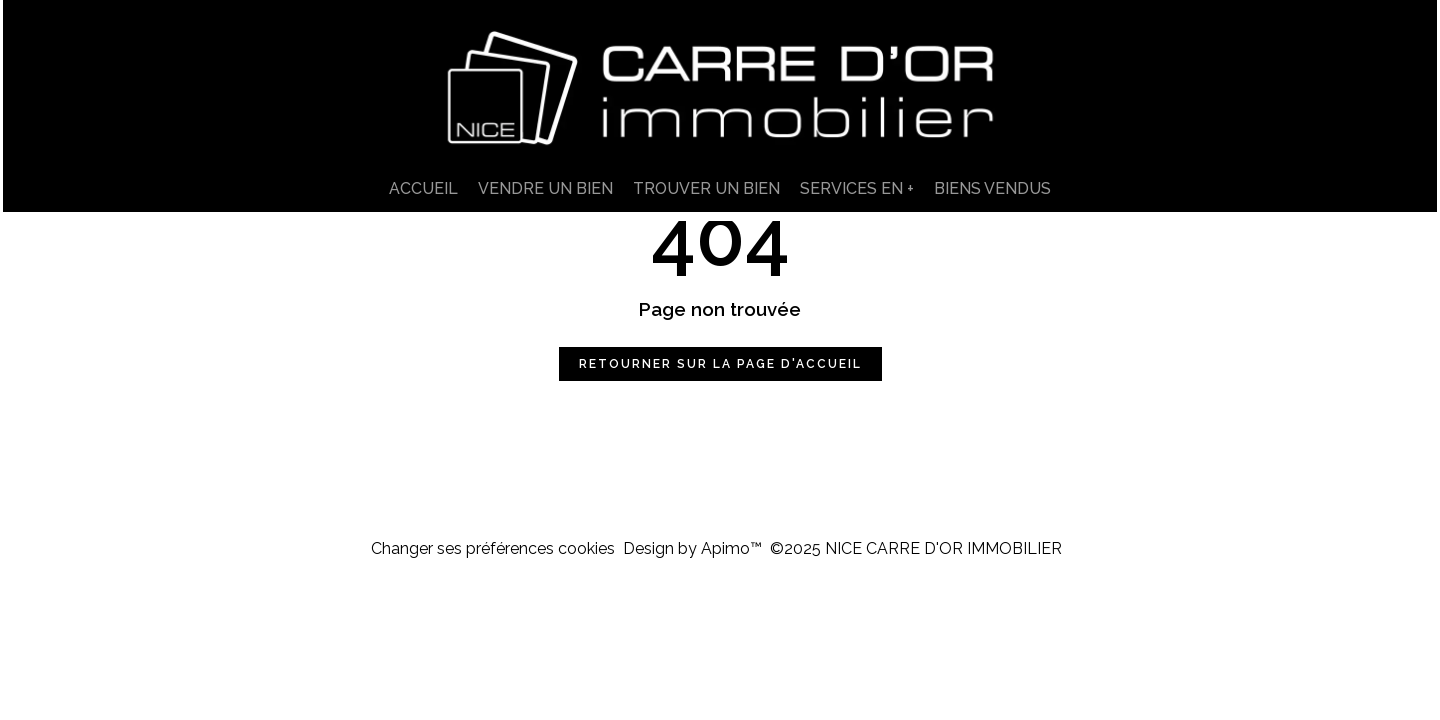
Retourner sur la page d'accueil (720, 364)
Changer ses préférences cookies (493, 548)
